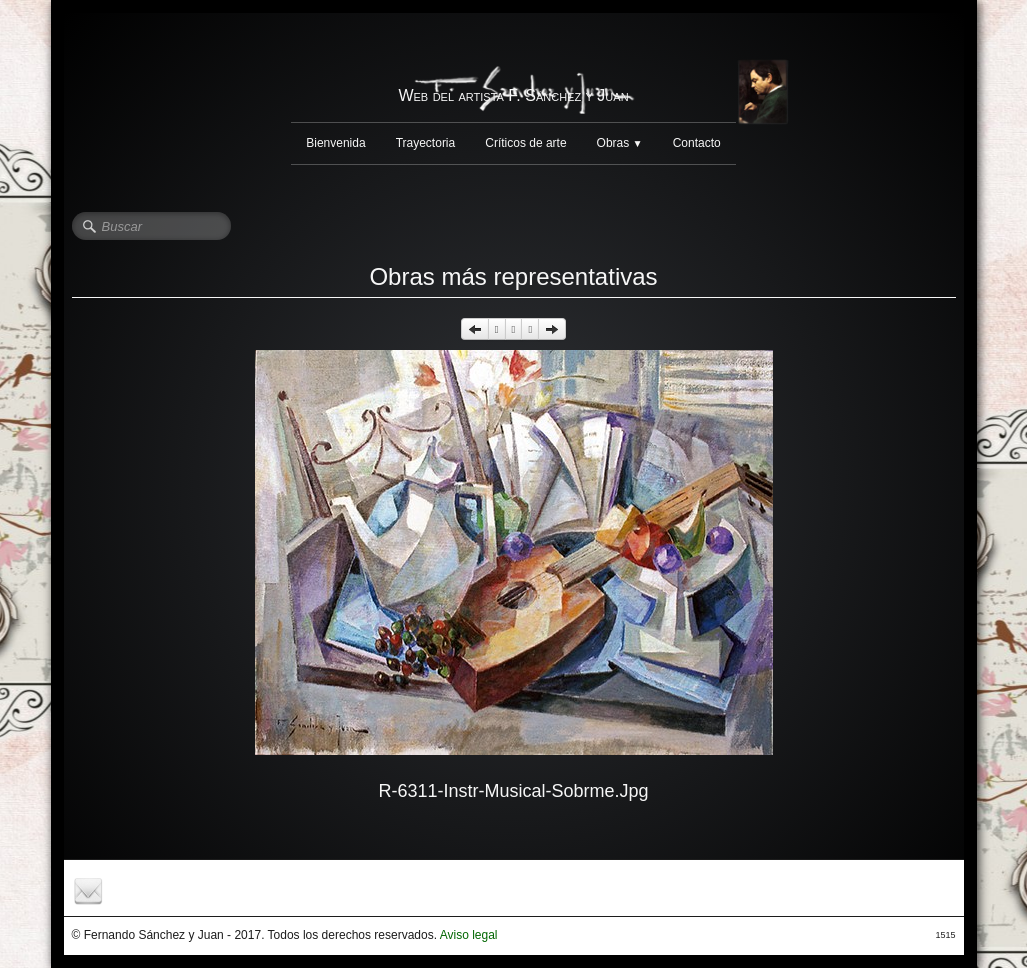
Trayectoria (426, 143)
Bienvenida (335, 143)
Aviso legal (469, 935)
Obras (620, 143)
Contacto (697, 143)
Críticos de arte (525, 143)
